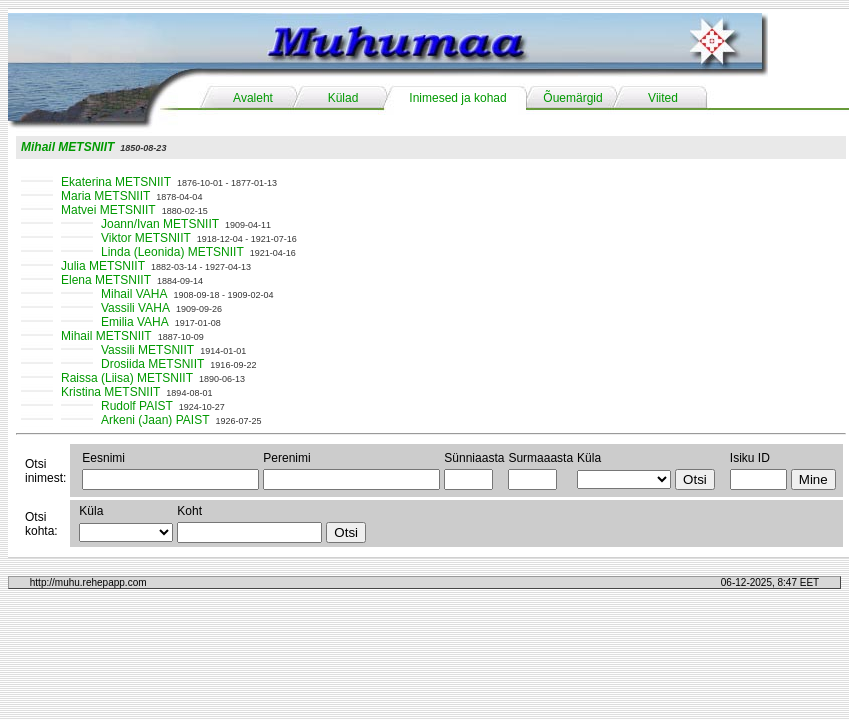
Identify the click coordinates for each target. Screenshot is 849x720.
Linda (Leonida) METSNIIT (172, 252)
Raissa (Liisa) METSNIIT (127, 378)
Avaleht (253, 98)
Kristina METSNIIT (110, 392)
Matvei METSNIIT (108, 210)
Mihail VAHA (134, 294)
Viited (663, 98)
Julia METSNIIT (103, 266)
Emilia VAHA (135, 322)
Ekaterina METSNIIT (116, 182)
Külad (343, 98)
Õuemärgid (572, 98)
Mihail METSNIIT (67, 147)
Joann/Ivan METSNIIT (160, 224)
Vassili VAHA (135, 308)
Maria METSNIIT (105, 196)
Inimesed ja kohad (457, 98)
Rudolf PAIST (137, 406)
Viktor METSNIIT (146, 238)
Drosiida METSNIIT (152, 364)
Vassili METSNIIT (147, 350)
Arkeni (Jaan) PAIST (155, 420)
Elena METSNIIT (106, 280)
